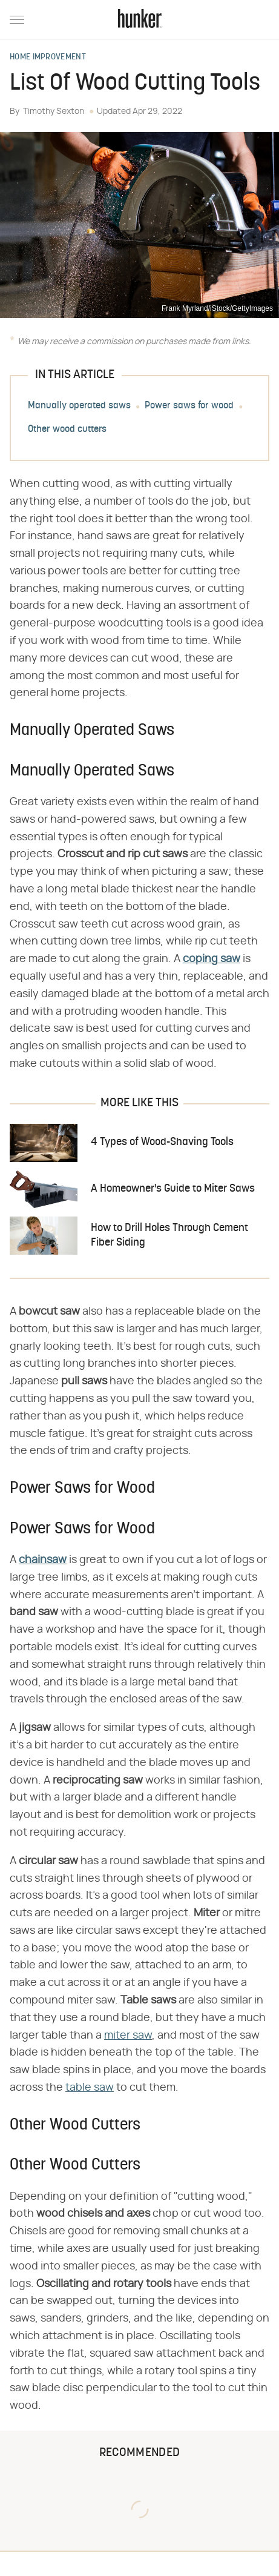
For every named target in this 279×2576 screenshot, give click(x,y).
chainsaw (43, 1560)
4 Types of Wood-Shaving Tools (162, 1142)
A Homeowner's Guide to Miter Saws (173, 1189)
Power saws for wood (189, 406)
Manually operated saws (79, 406)
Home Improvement (48, 57)
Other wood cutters (67, 429)
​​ (211, 959)
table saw (89, 2087)
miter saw (128, 2035)
